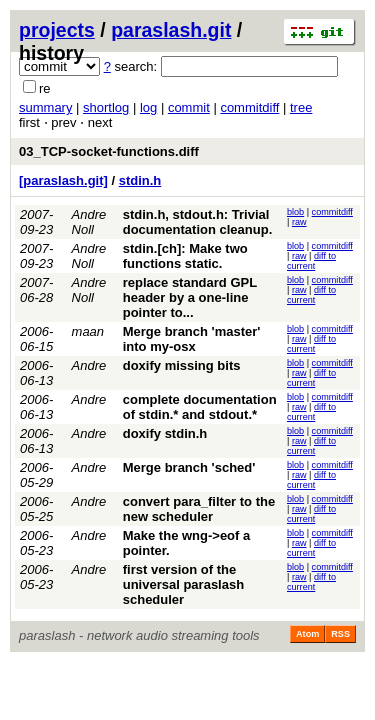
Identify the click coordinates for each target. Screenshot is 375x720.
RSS (340, 634)
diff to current (311, 261)
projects (57, 30)
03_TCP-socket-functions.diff (109, 151)
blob (295, 212)
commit (189, 107)
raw (299, 222)
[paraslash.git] (63, 180)
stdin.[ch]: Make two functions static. (185, 256)
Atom (307, 634)
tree (301, 107)
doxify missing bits (182, 365)
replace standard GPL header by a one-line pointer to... (190, 297)
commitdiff (249, 107)
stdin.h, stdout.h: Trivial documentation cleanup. (198, 222)
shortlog (106, 107)
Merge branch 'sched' (189, 467)
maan (88, 331)
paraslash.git (171, 30)
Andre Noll (89, 222)
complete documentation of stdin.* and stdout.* (200, 407)
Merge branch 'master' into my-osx (192, 339)
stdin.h (140, 180)
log (148, 107)
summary (45, 107)
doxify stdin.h (165, 433)
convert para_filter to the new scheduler (199, 509)
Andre (89, 365)
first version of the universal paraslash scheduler (183, 584)
